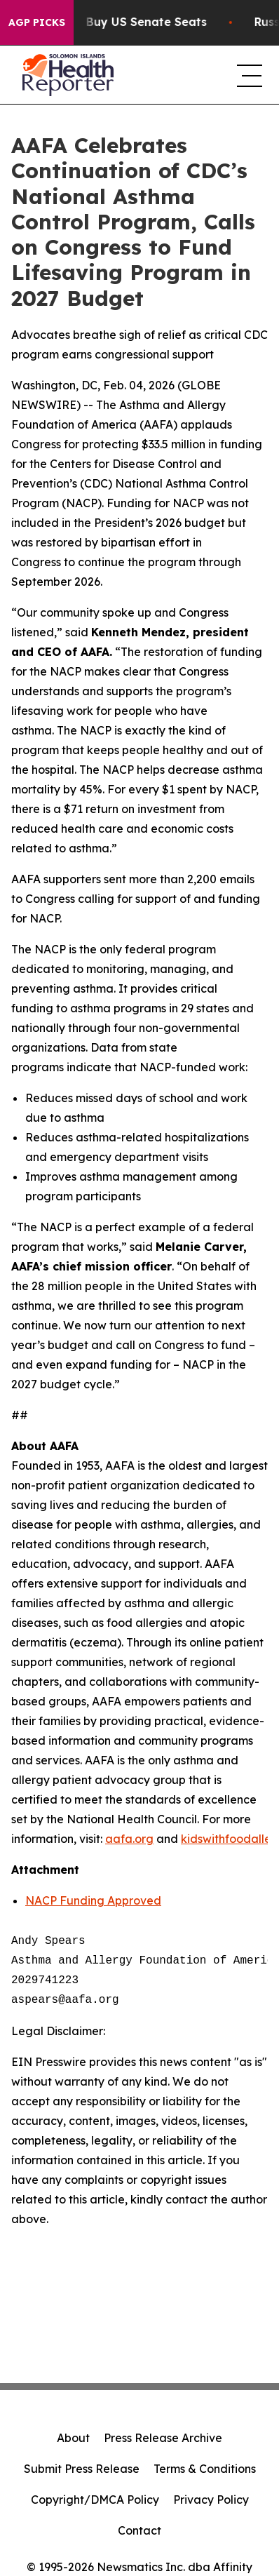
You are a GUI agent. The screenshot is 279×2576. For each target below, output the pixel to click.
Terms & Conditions (205, 2469)
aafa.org (129, 1839)
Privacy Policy (211, 2500)
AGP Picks (36, 22)
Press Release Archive (163, 2438)
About (73, 2438)
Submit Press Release (82, 2469)
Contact (139, 2530)
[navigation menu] (247, 75)
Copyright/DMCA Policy (95, 2500)
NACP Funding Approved (93, 1900)
